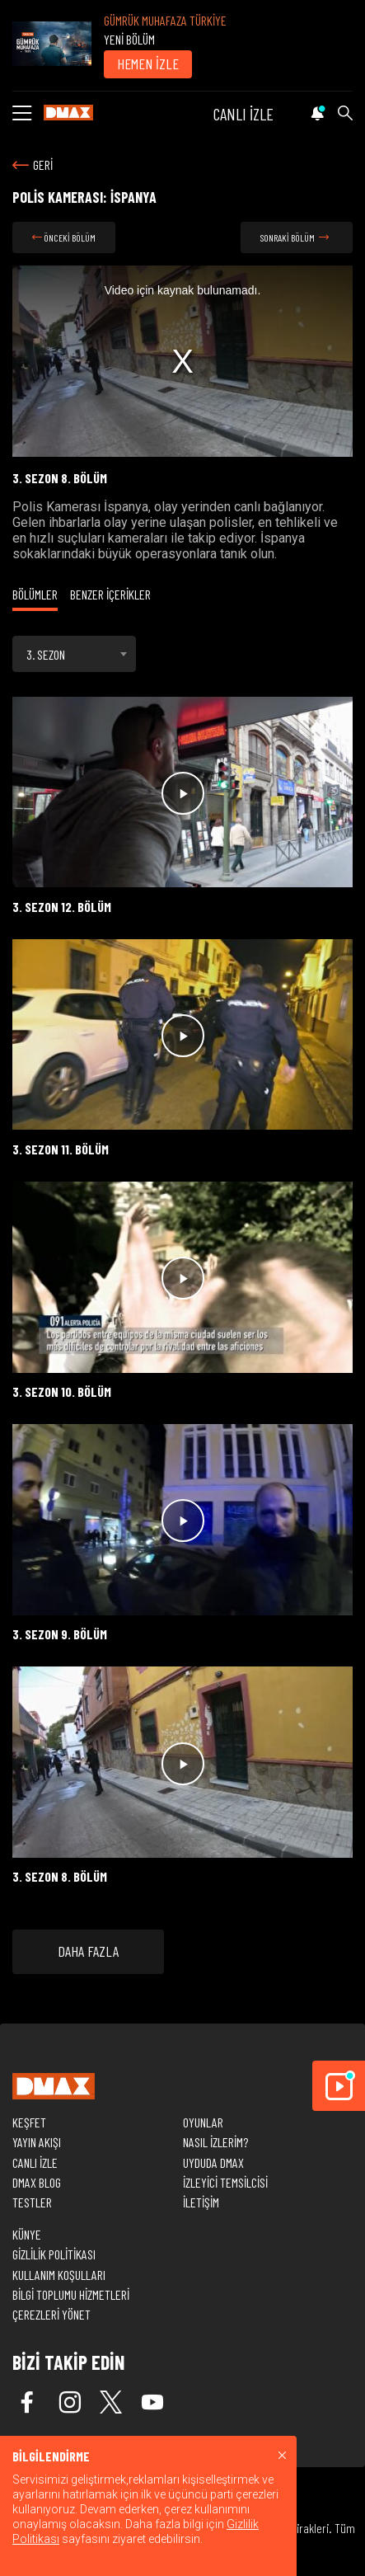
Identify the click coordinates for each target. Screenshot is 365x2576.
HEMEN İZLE (148, 63)
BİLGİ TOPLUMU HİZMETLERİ (70, 2294)
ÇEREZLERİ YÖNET (51, 2314)
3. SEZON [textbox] (45, 654)
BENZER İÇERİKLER (110, 594)
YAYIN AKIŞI (36, 2142)
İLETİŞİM (201, 2202)
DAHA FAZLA (88, 1951)
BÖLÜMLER (35, 594)
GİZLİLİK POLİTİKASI (54, 2254)
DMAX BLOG (36, 2182)
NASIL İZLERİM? (215, 2142)
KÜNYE (26, 2234)
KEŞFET (29, 2122)
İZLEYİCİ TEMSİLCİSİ (225, 2182)
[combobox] (74, 654)
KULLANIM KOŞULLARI (58, 2274)
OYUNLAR (203, 2122)
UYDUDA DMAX (213, 2162)
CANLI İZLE (243, 114)
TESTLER (32, 2202)
